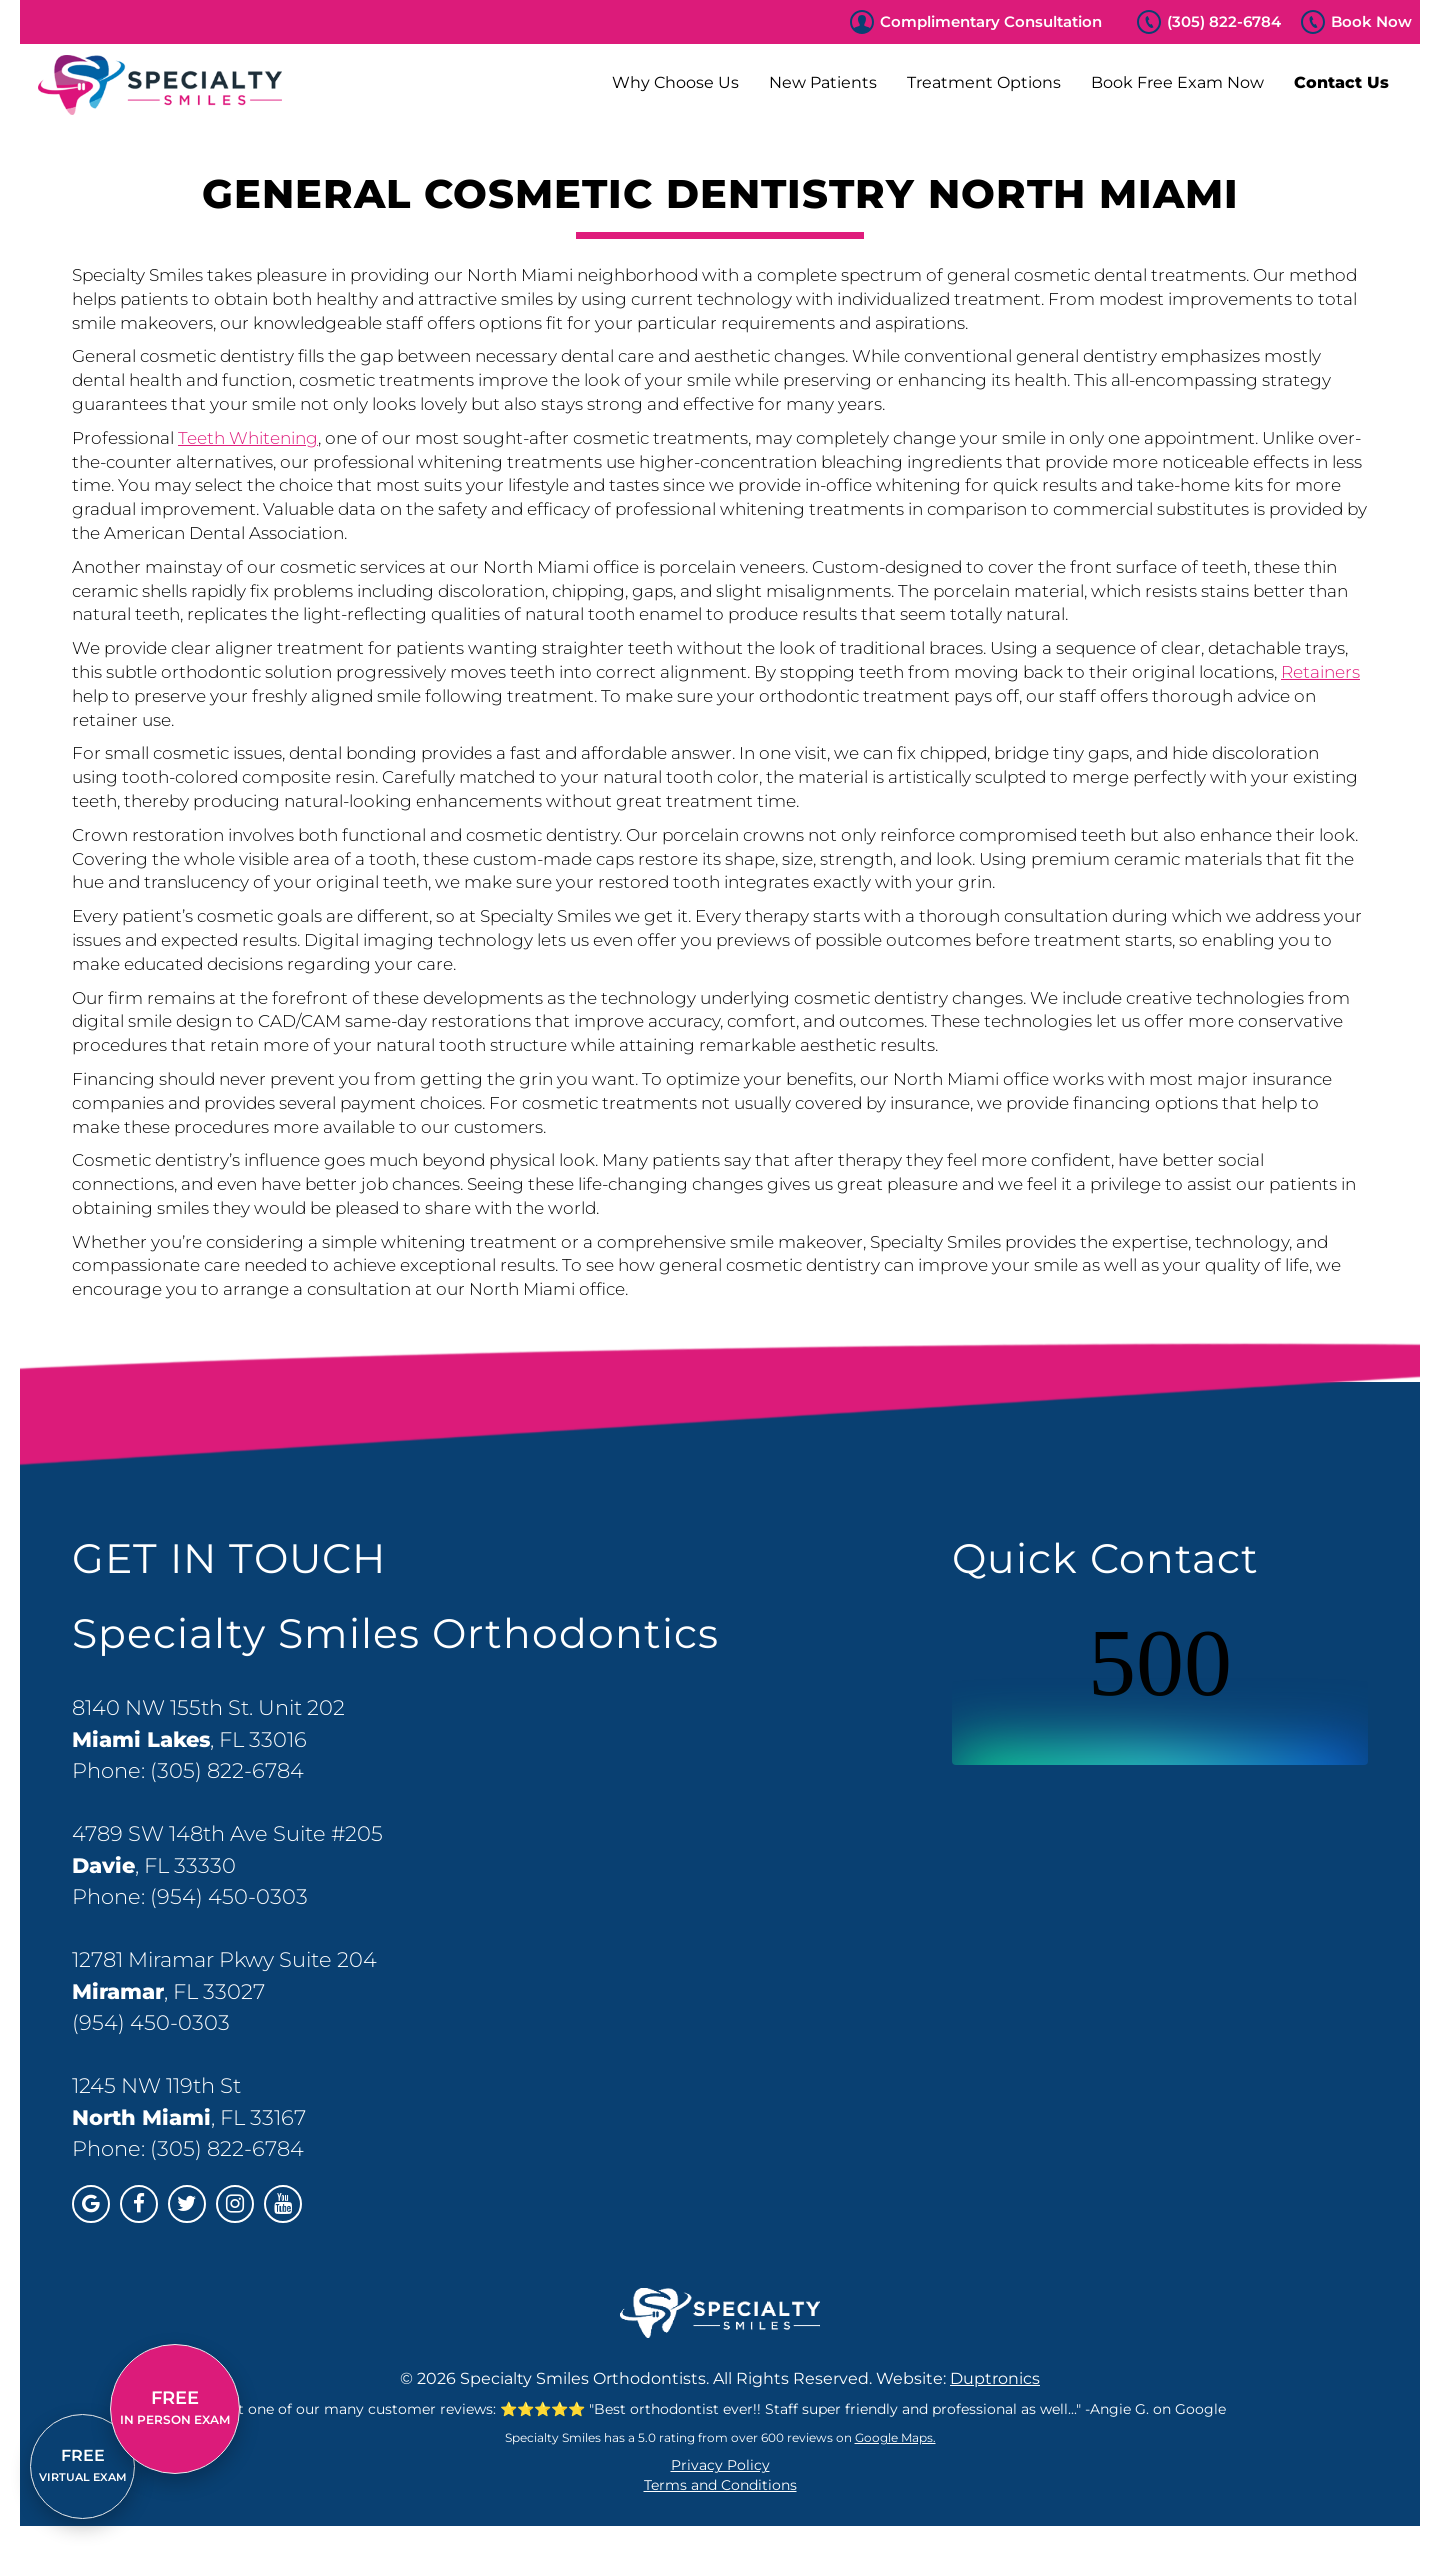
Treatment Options (984, 82)
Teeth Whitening (248, 438)
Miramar (118, 1991)
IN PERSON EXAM (175, 2407)
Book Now (1371, 21)
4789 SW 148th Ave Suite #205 (227, 1833)
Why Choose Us (675, 82)
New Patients (823, 82)
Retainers (1320, 672)
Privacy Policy (720, 2465)
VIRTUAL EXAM (83, 2465)
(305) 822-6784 (1224, 21)
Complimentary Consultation (991, 21)
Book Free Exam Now (1177, 82)
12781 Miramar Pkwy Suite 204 (224, 1959)
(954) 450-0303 (229, 1896)
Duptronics (995, 2378)
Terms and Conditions (720, 2485)
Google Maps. (895, 2437)
